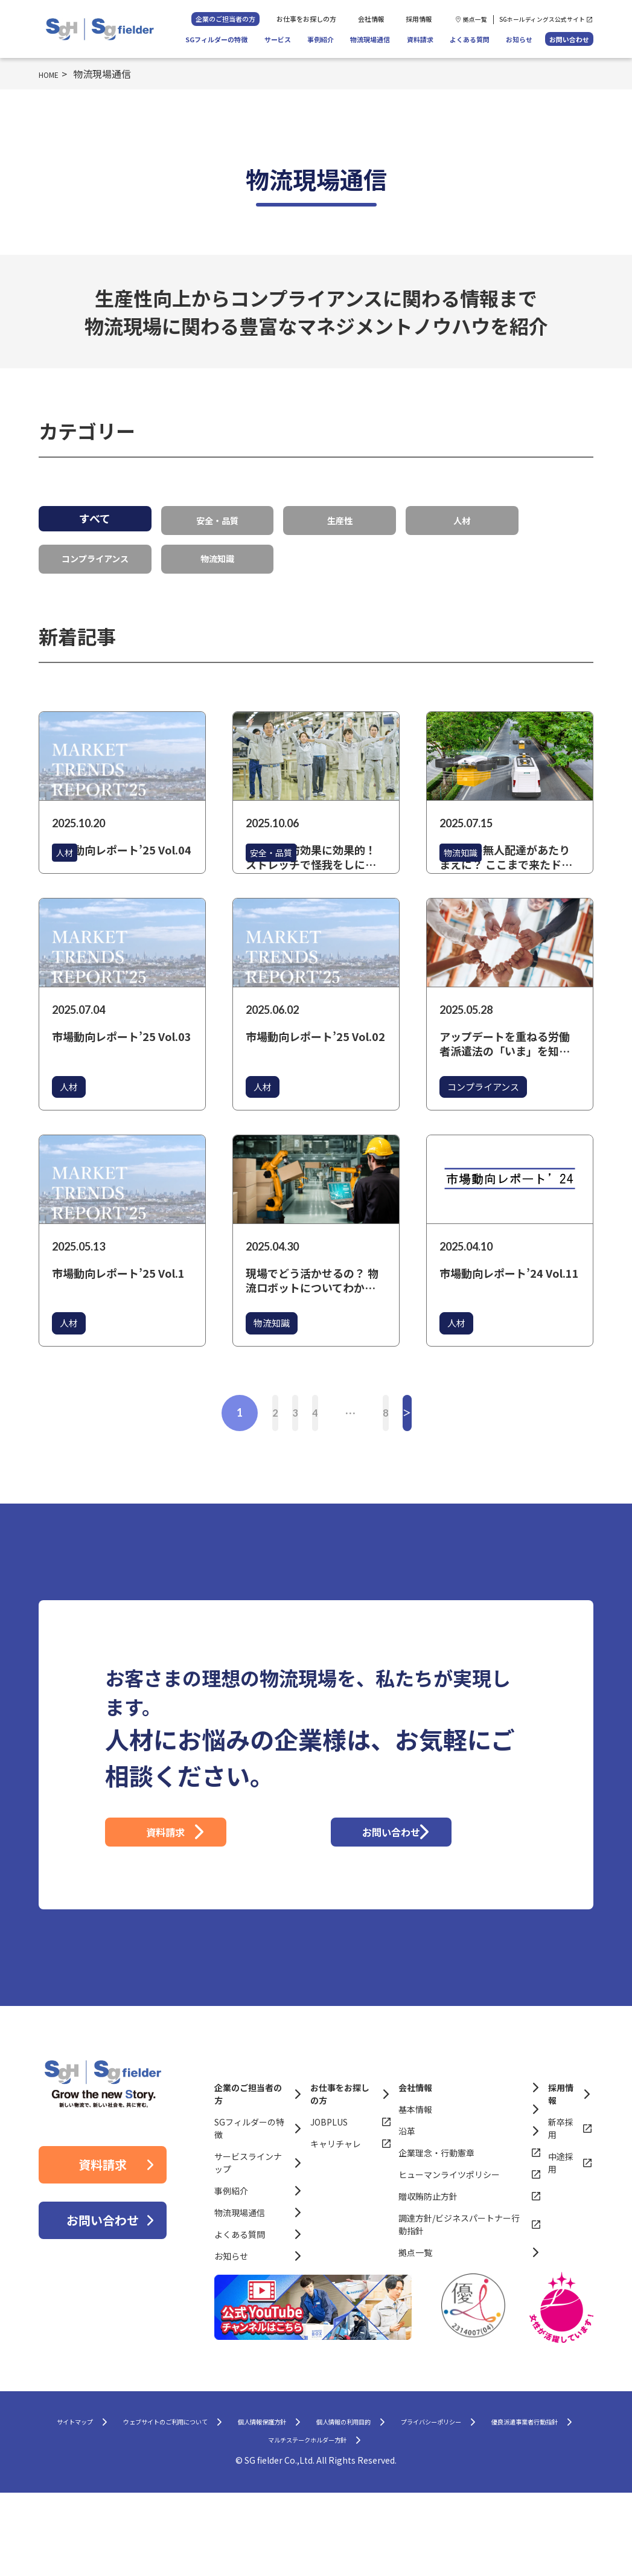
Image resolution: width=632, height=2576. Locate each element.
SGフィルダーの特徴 (216, 39)
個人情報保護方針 (375, 2497)
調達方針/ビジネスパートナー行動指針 (459, 2297)
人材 (462, 518)
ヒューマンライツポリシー (449, 2247)
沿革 (406, 2204)
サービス (277, 39)
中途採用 (560, 2235)
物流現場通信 (370, 39)
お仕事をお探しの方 (306, 19)
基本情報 (415, 2182)
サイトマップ (112, 2497)
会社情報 (371, 19)
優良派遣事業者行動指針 (293, 2521)
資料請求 (420, 39)
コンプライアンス (95, 553)
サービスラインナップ (248, 2235)
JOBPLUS (329, 2195)
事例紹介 (320, 39)
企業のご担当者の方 (225, 19)
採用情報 (419, 19)
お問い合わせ (569, 39)
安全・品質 (217, 518)
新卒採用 (560, 2201)
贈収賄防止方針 (428, 2269)
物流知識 (217, 553)
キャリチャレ (335, 2217)
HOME (52, 73)
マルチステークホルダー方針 (439, 2521)
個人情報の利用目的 (487, 2497)
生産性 (340, 518)
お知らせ (519, 39)
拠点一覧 (475, 19)
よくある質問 (470, 39)
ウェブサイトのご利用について (239, 2497)
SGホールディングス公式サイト (542, 19)
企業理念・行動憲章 (436, 2226)
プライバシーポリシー (161, 2521)
